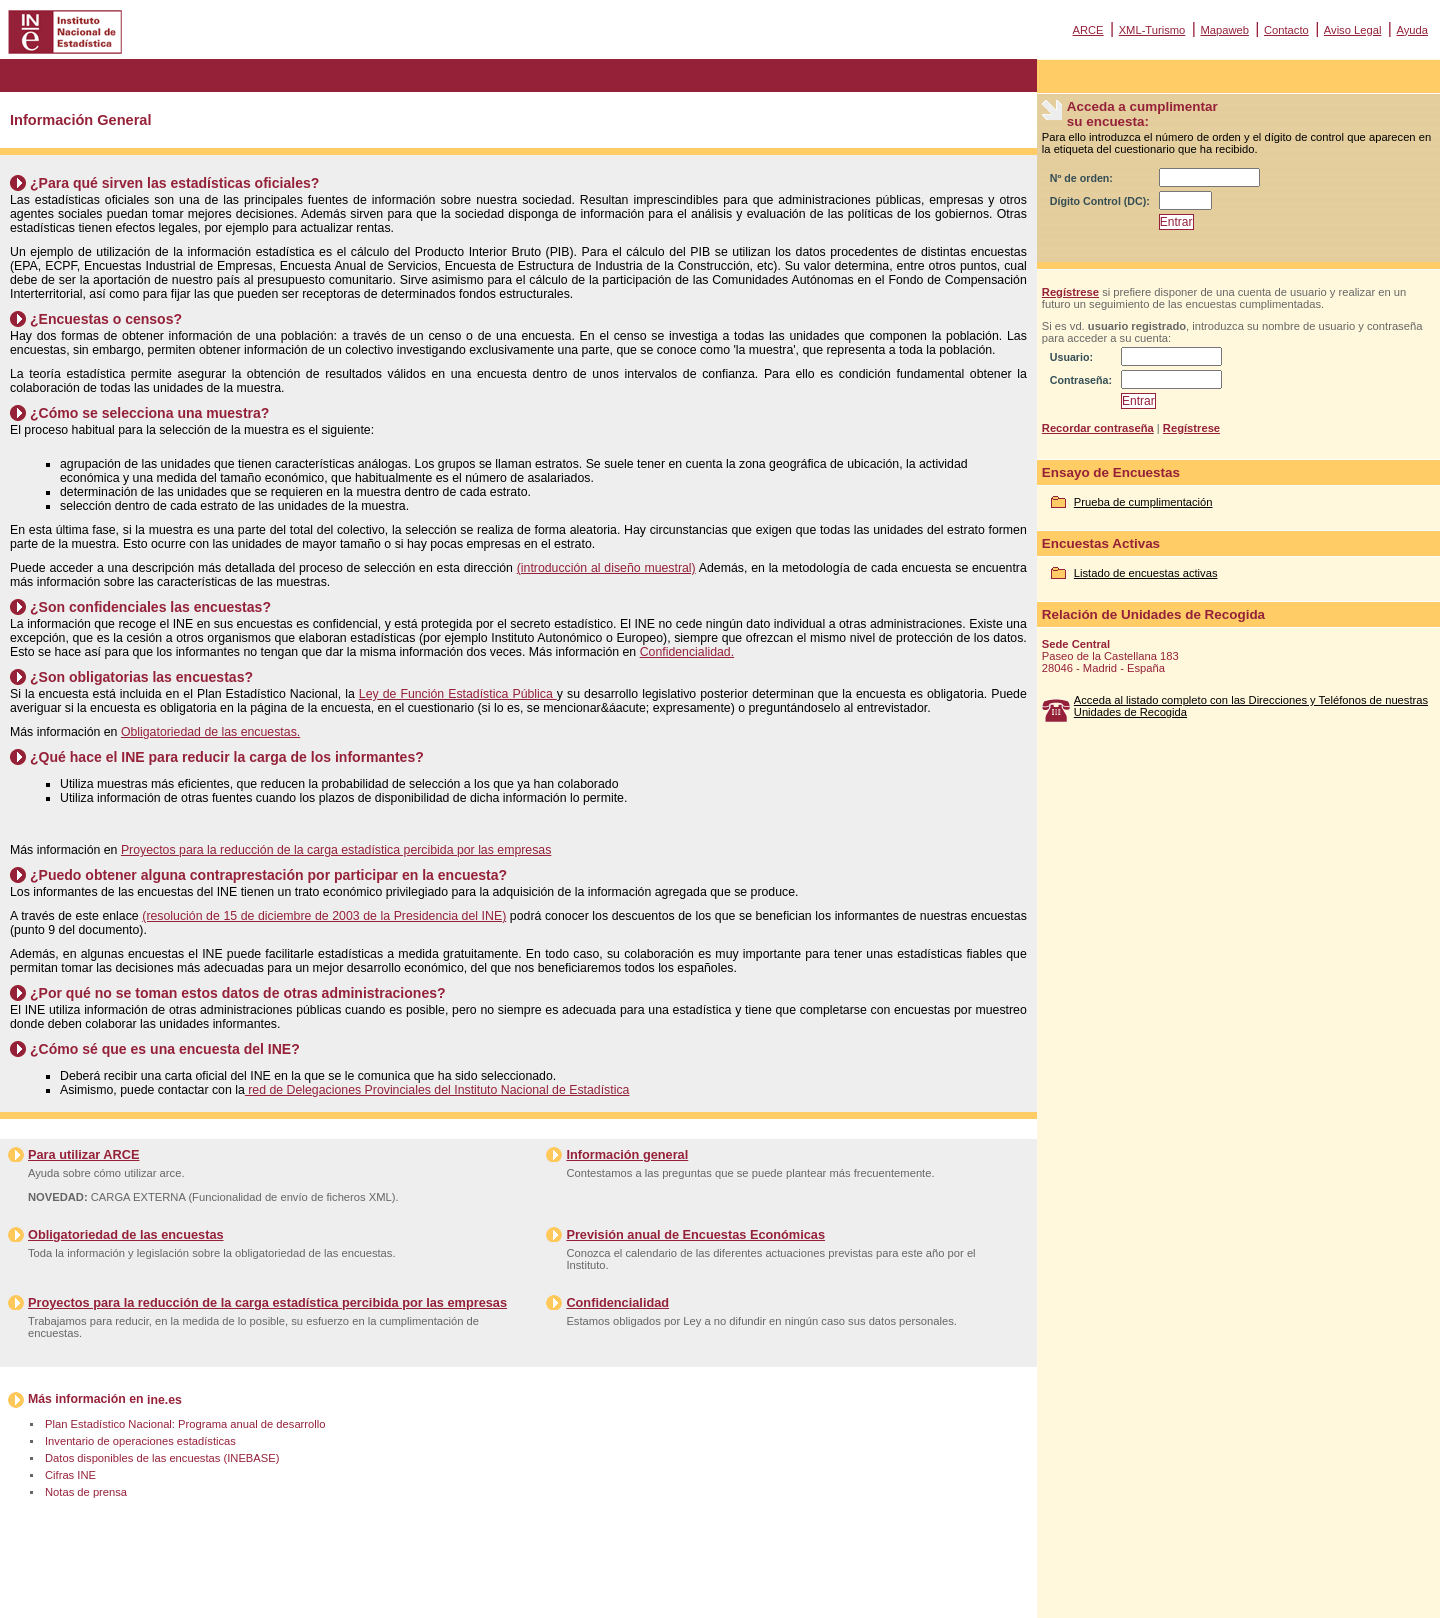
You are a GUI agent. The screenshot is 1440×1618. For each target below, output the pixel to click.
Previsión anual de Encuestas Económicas (695, 1234)
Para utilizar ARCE (83, 1154)
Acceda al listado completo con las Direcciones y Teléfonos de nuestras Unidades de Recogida (1251, 706)
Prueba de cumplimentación (1143, 502)
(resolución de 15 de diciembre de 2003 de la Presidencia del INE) (324, 916)
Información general (627, 1154)
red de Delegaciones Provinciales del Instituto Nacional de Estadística (437, 1090)
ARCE (1087, 30)
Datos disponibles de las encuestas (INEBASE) (162, 1458)
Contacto (1286, 30)
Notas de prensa (86, 1492)
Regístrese (1070, 292)
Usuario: (1071, 357)
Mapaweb (1224, 30)
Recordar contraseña (1098, 428)
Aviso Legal (1353, 30)
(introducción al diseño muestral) (606, 568)
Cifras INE (70, 1475)
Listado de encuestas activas (1146, 573)
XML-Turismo (1152, 30)
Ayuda (1412, 30)
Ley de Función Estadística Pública (458, 694)
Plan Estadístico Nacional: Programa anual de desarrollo (185, 1424)
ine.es (164, 1400)
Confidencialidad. (687, 652)
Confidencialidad (617, 1302)
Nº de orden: (1081, 178)
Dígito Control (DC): (1100, 201)
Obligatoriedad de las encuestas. (210, 732)
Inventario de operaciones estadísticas (140, 1441)
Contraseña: (1081, 380)
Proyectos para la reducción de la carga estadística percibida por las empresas (336, 850)
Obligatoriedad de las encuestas (126, 1234)
